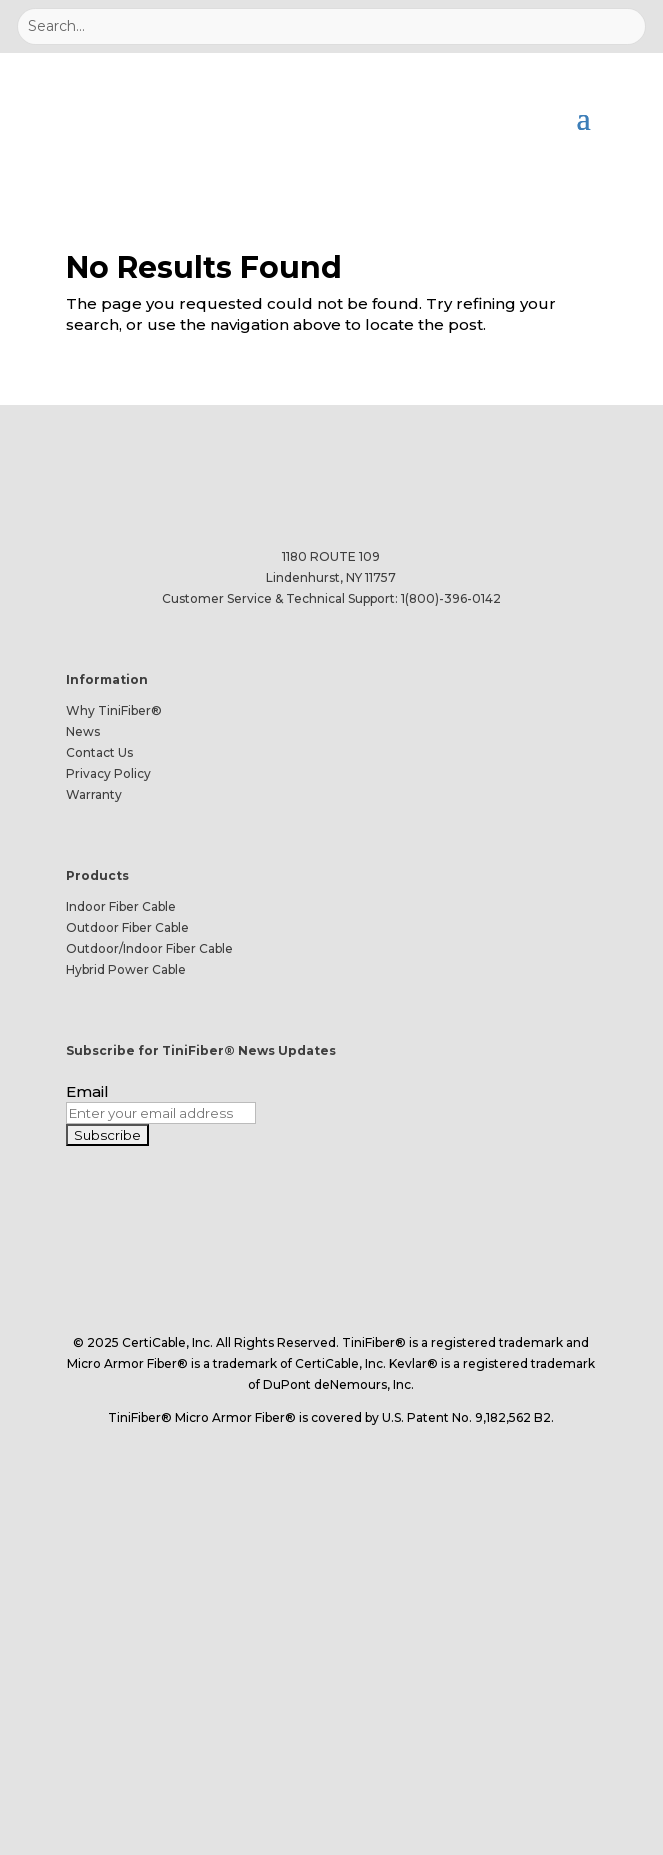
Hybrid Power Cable (126, 969)
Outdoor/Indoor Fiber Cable (149, 948)
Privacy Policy (108, 773)
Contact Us (99, 752)
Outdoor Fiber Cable (127, 927)
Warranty (94, 794)
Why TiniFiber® (114, 710)
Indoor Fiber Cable (121, 906)
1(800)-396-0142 (451, 598)
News (83, 731)
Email (87, 1091)
